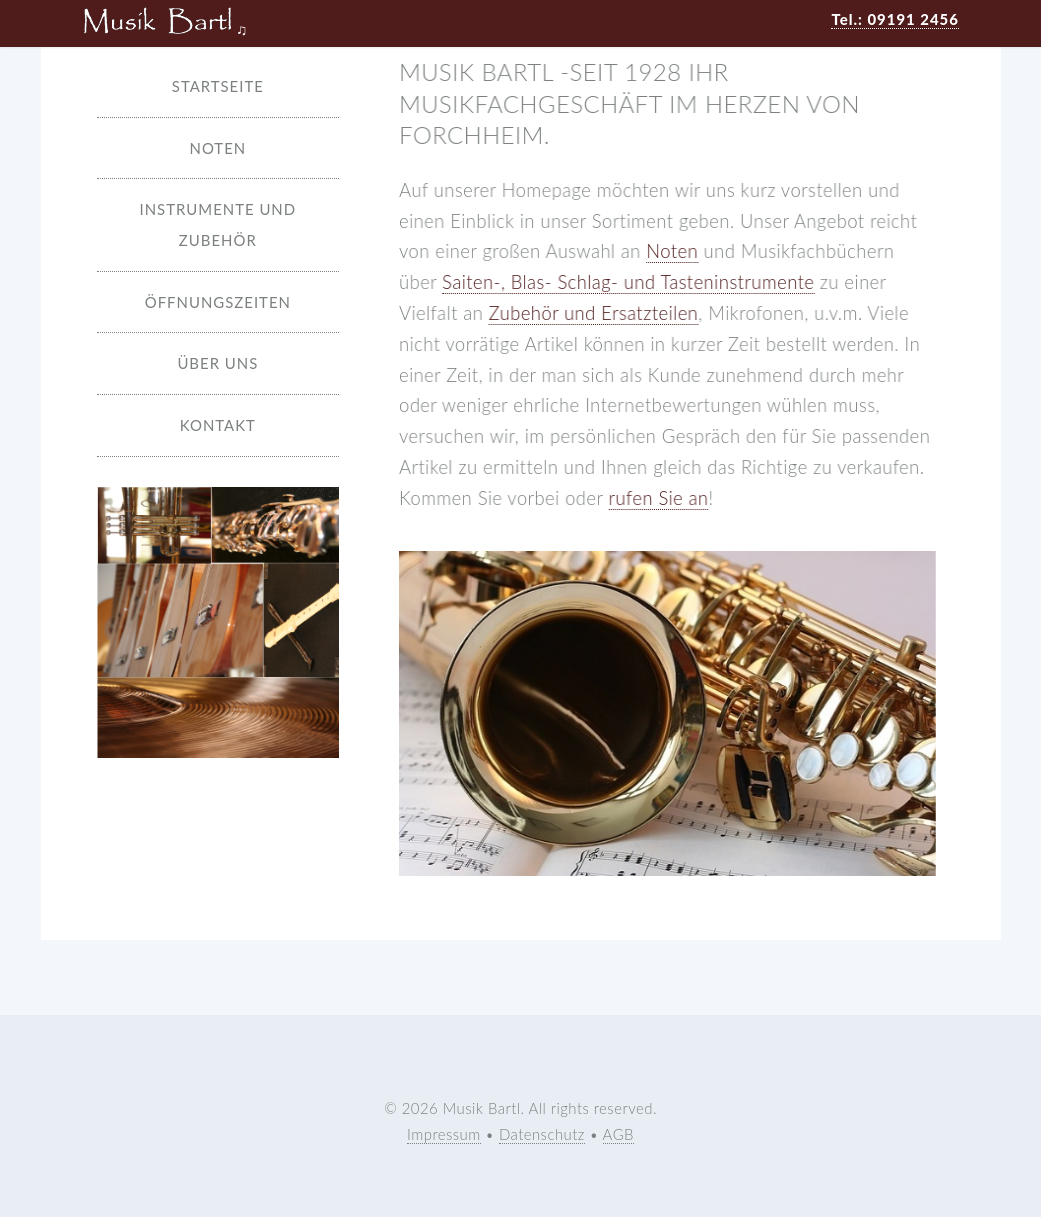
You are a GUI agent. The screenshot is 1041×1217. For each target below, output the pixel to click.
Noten (672, 251)
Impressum (444, 1134)
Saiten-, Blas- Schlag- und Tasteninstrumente (628, 282)
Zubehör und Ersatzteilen (594, 313)
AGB (618, 1134)
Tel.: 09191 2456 (894, 19)
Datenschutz (542, 1134)
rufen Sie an (659, 498)
